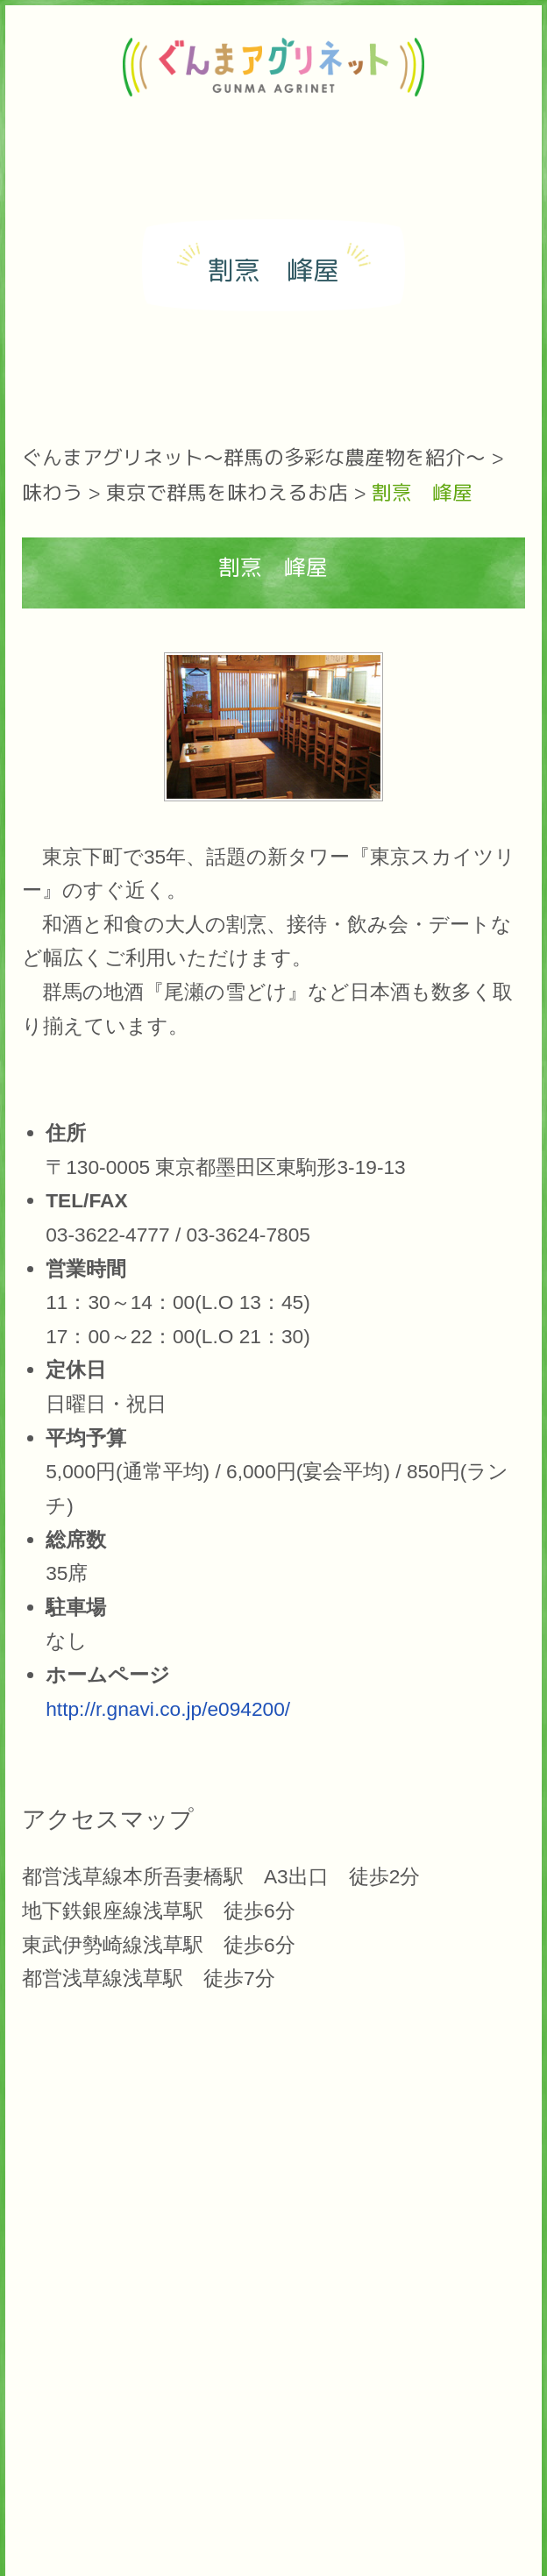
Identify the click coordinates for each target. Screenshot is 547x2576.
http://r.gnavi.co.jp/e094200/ (168, 1708)
